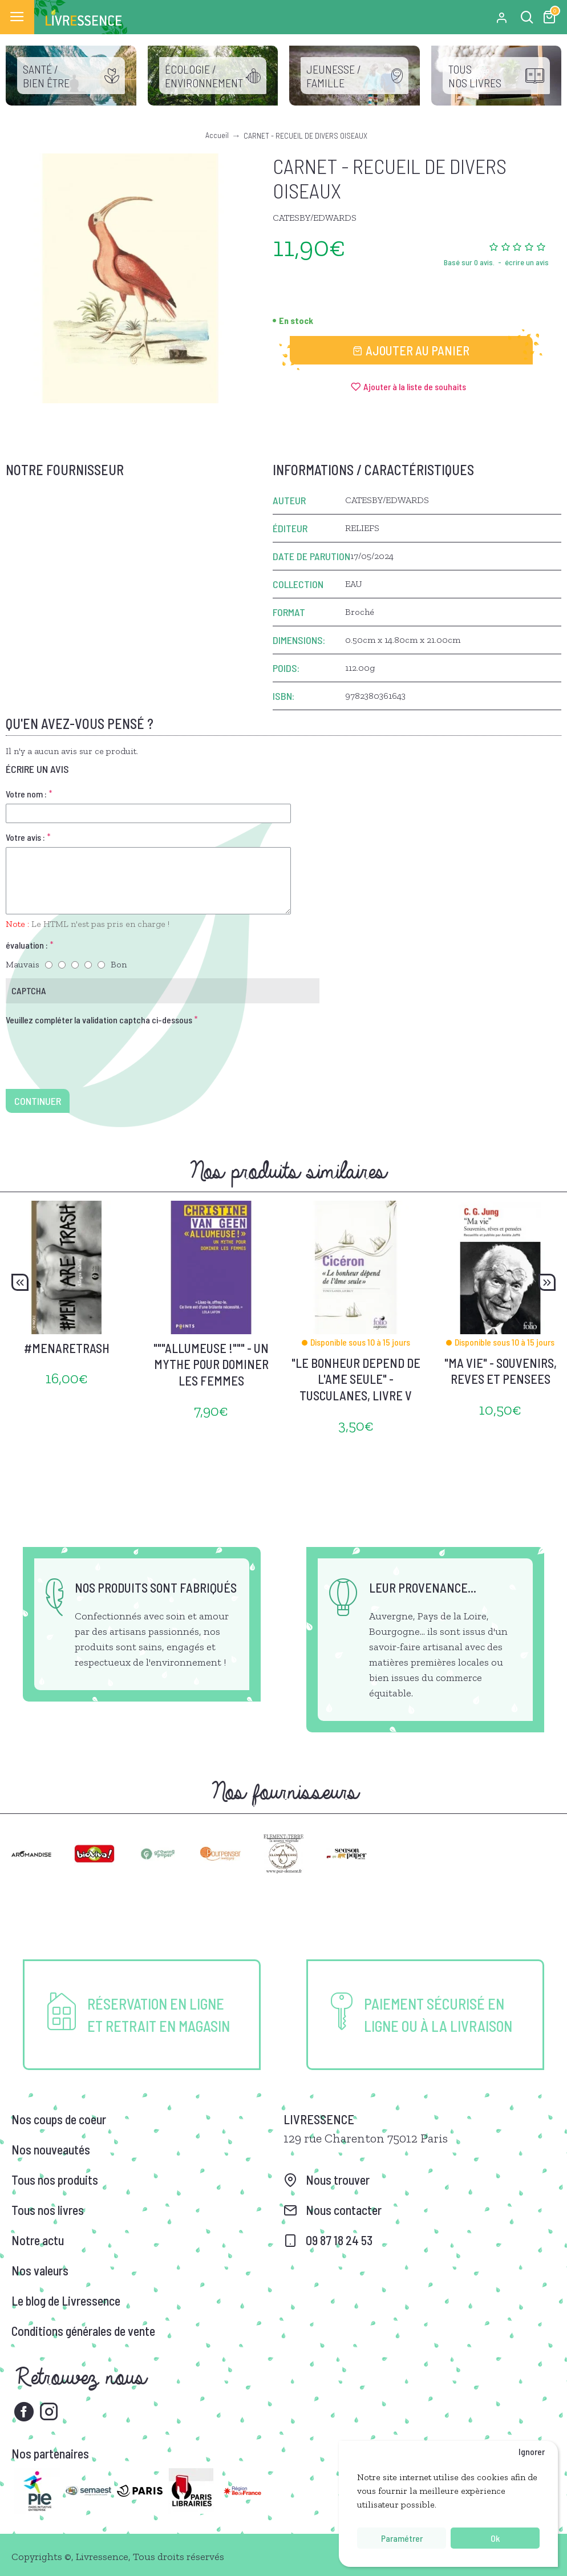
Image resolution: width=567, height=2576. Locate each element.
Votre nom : (26, 793)
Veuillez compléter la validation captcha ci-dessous (99, 1019)
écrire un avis (527, 262)
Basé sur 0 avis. (469, 262)
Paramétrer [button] (402, 2538)
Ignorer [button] (532, 2451)
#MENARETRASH (67, 1347)
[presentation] (85, 1050)
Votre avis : (25, 837)
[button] (20, 1282)
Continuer (37, 1101)
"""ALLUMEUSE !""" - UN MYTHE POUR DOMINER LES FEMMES (211, 1364)
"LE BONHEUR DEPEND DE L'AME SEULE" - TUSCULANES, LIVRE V (355, 1379)
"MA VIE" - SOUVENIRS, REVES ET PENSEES (500, 1371)
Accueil (217, 135)
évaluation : (27, 944)
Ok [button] (495, 2538)
